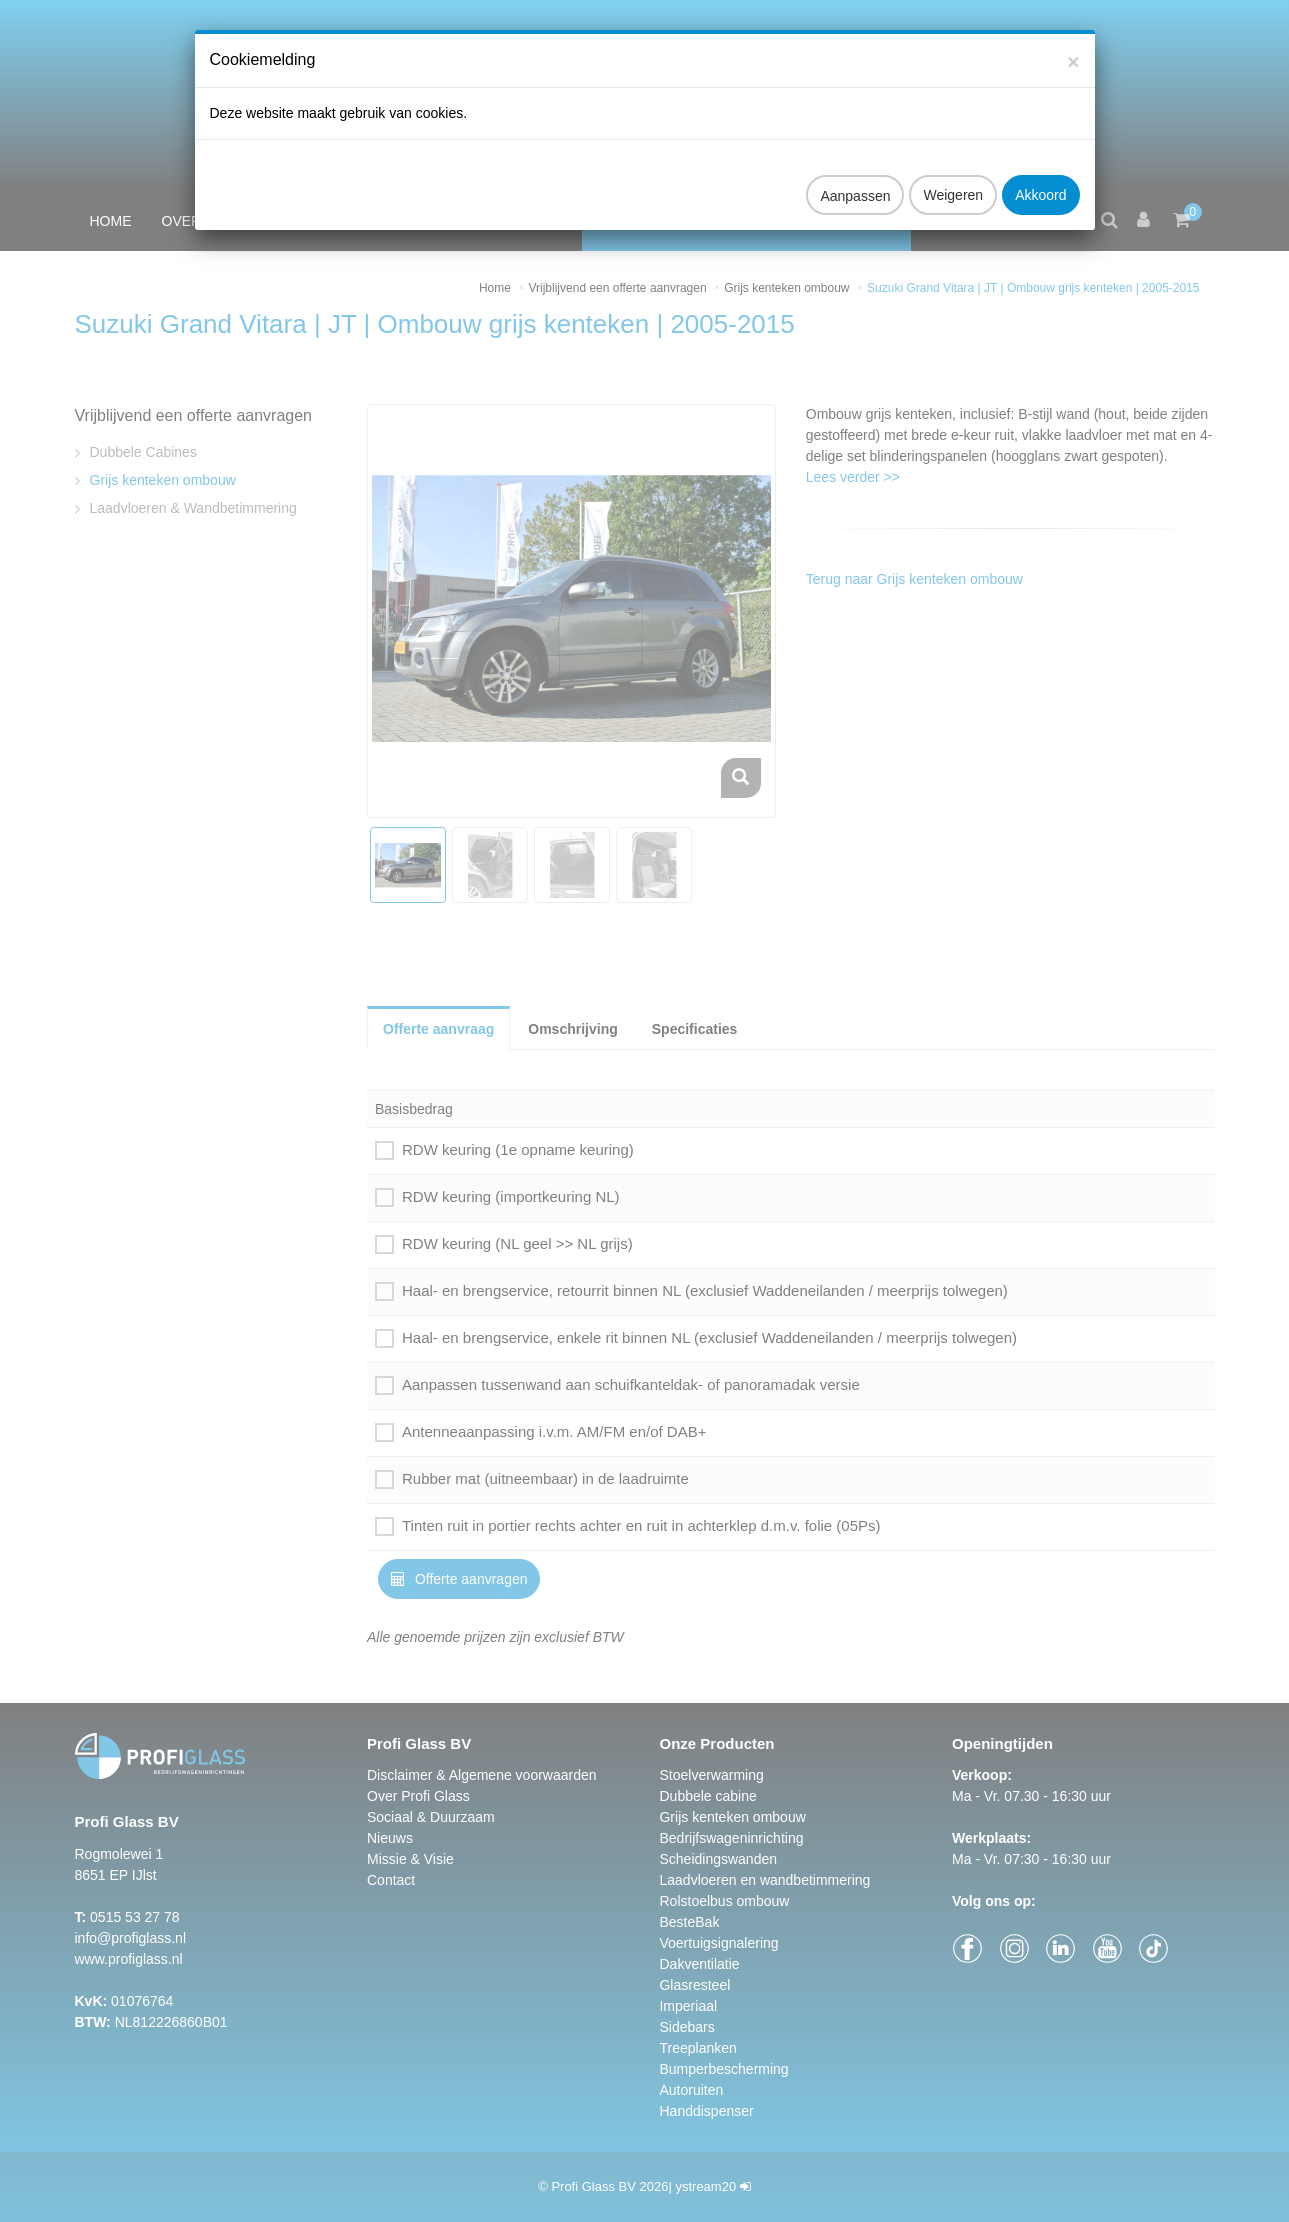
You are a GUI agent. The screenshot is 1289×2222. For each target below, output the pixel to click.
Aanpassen (855, 177)
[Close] (1073, 42)
